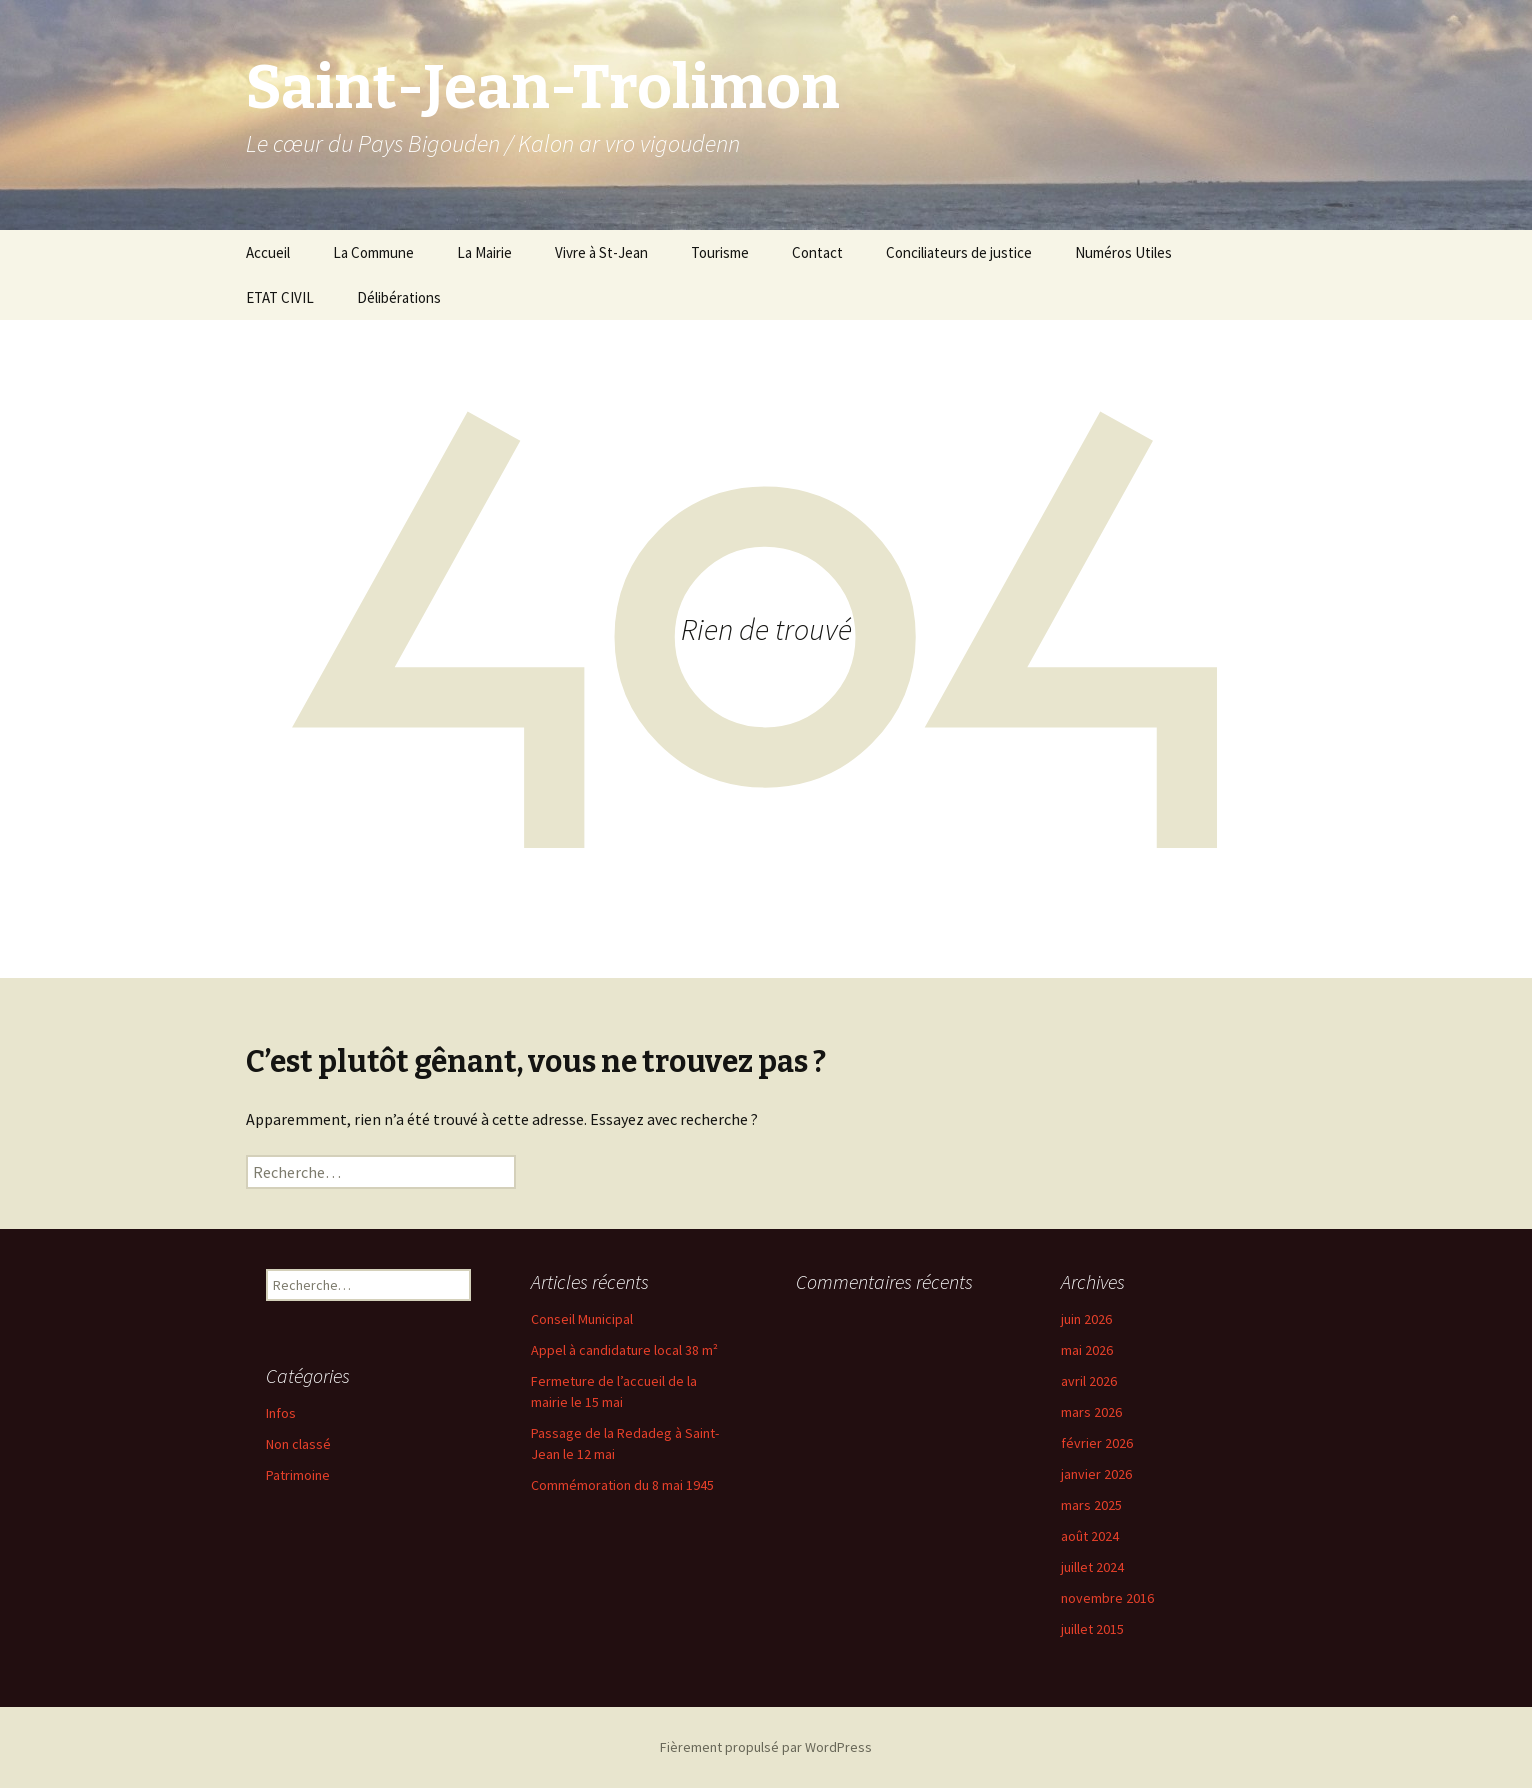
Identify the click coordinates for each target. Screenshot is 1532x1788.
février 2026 (1097, 1443)
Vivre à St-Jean (601, 252)
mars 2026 (1091, 1412)
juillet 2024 (1092, 1567)
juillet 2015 (1092, 1629)
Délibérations (399, 297)
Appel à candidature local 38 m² (624, 1350)
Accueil (268, 252)
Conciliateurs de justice (959, 252)
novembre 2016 (1107, 1598)
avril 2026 (1089, 1381)
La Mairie (484, 252)
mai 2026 (1087, 1350)
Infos (281, 1413)
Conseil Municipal (582, 1319)
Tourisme (720, 252)
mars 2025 (1091, 1505)
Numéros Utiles (1123, 252)
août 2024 (1090, 1536)
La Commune (373, 252)
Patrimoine (298, 1475)
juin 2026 (1086, 1319)
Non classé (298, 1444)
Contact (817, 252)
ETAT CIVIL (280, 297)
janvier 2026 (1096, 1474)
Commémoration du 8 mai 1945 (622, 1485)
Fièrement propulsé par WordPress (766, 1747)
